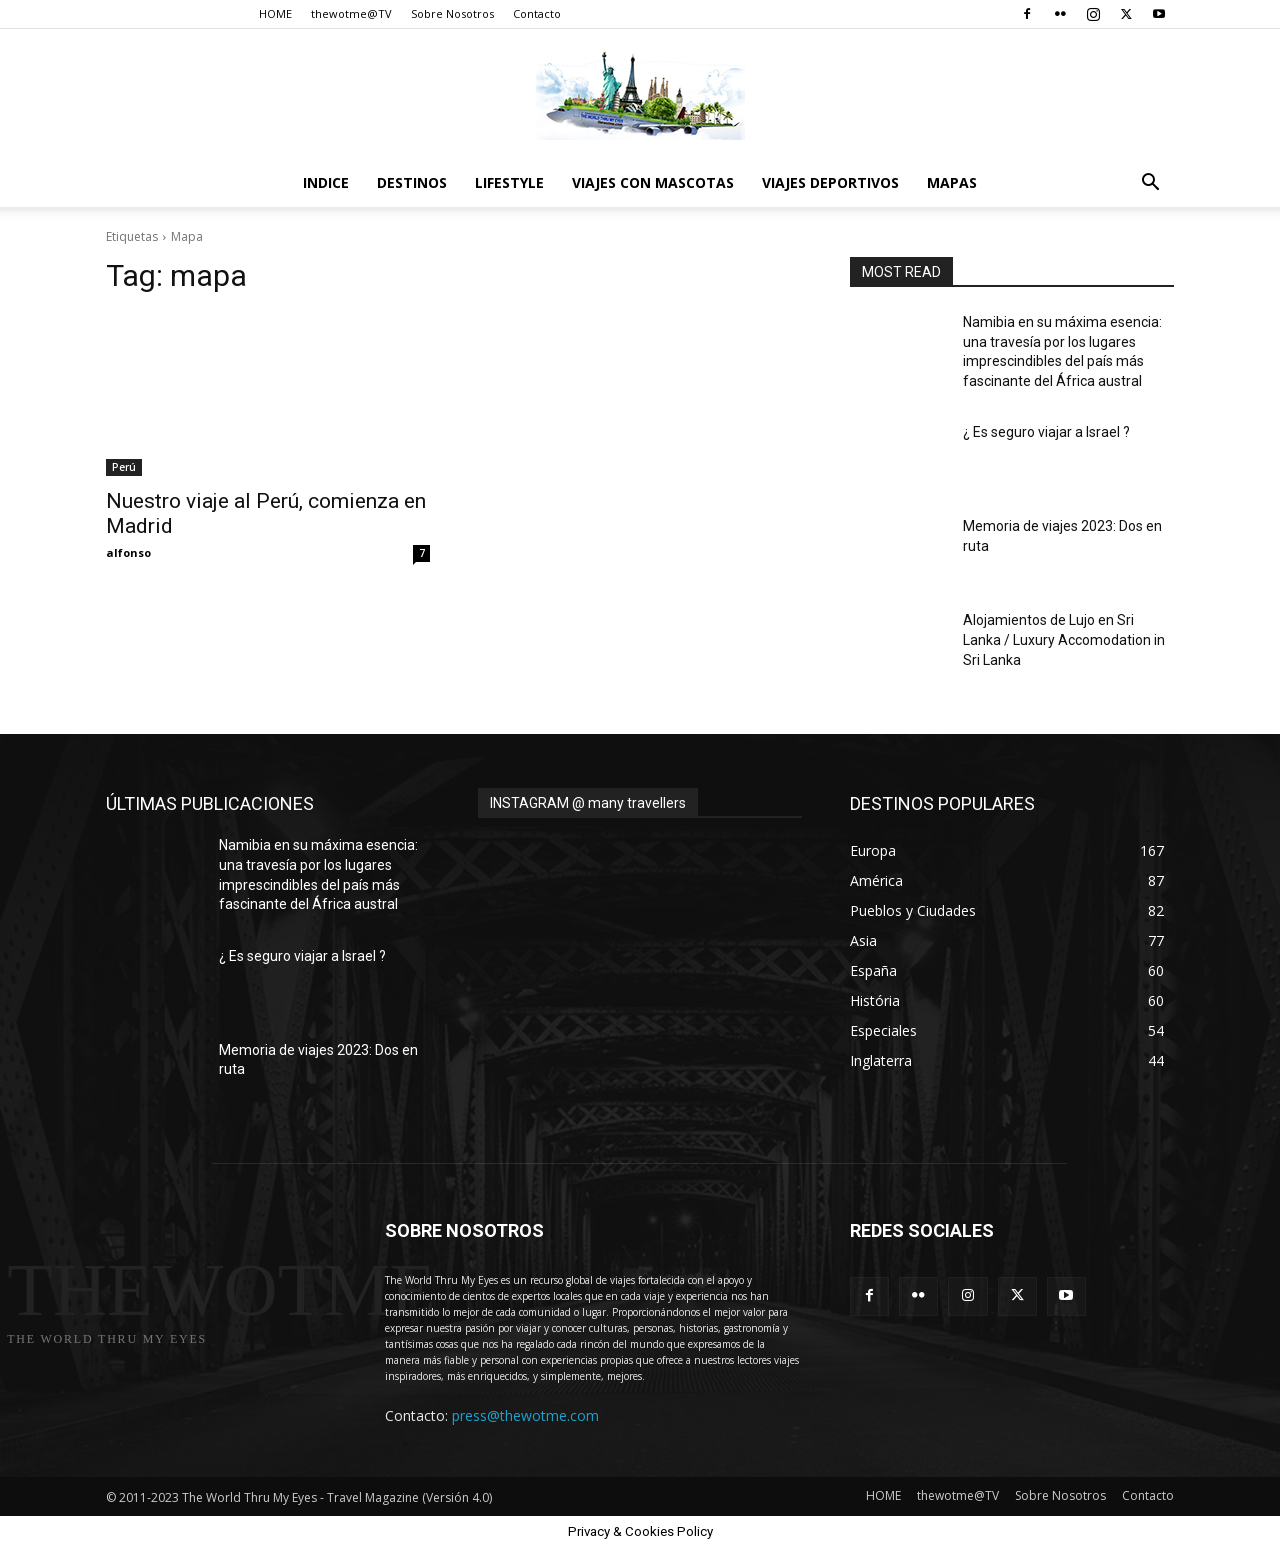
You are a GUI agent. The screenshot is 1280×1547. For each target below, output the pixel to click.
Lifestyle (509, 182)
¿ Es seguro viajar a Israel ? (1046, 432)
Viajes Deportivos (830, 182)
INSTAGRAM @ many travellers (588, 803)
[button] (1150, 184)
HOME (275, 13)
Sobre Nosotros (452, 13)
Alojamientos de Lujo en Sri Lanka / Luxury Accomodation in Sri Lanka (1064, 639)
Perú (124, 467)
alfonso (128, 552)
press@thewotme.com (525, 1415)
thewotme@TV (351, 13)
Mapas (952, 182)
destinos (412, 182)
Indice (326, 182)
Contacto (537, 13)
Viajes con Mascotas (653, 182)
